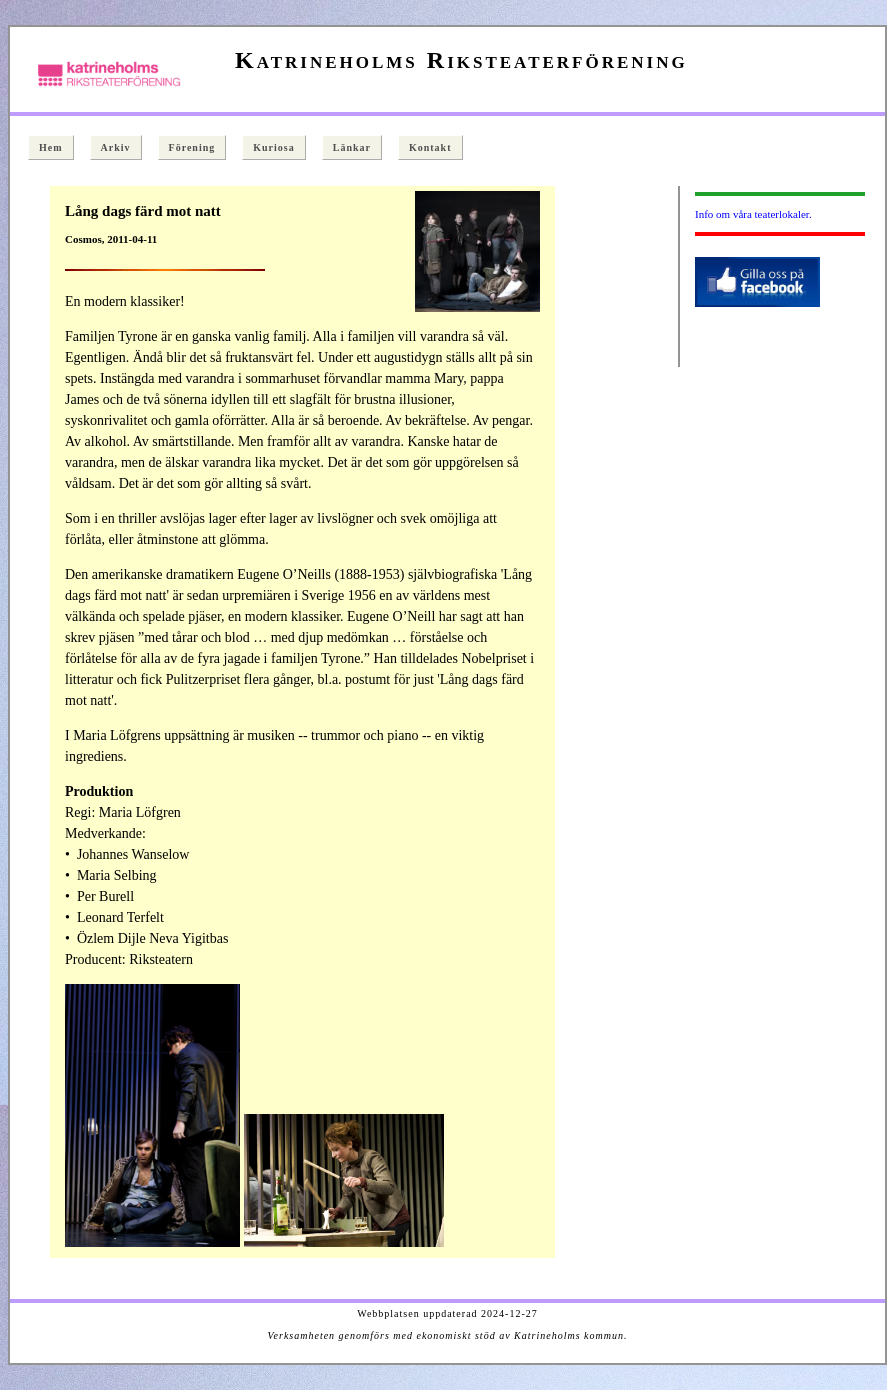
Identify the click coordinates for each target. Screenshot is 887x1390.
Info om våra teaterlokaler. (753, 214)
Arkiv (116, 147)
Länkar (352, 147)
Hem (51, 147)
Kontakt (430, 147)
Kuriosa (273, 147)
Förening (192, 147)
